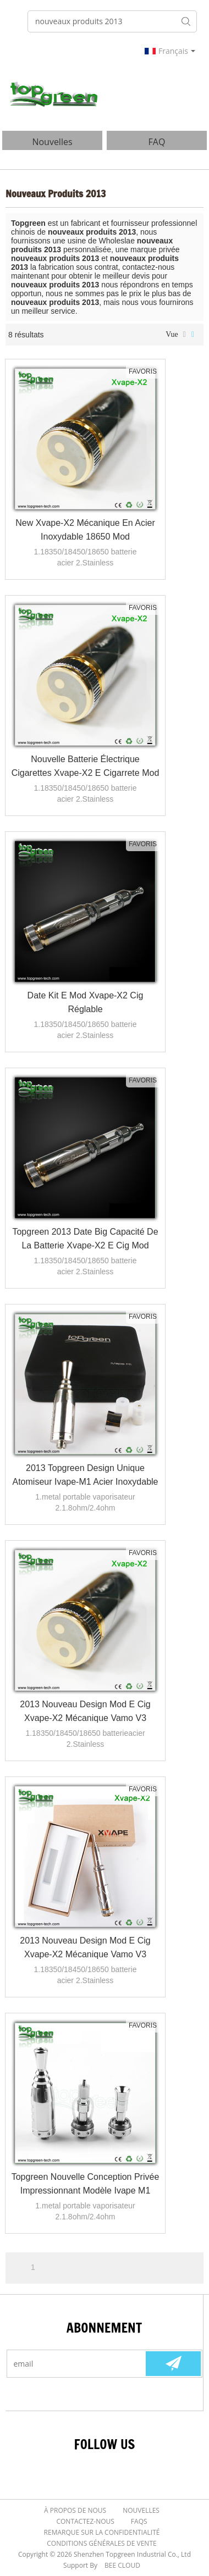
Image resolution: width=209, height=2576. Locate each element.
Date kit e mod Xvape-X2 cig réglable (86, 1002)
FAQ (157, 142)
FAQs (139, 2521)
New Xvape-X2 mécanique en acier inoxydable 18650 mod (85, 529)
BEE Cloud (122, 2565)
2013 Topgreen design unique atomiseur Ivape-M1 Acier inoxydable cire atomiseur (85, 1476)
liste (184, 334)
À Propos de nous (75, 2510)
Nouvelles (141, 2510)
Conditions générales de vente (101, 2543)
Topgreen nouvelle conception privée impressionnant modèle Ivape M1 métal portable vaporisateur (86, 2184)
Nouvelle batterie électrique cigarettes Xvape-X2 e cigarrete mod (86, 766)
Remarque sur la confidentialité (102, 2532)
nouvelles (52, 142)
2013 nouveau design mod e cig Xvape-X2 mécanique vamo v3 (85, 1711)
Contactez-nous (85, 2521)
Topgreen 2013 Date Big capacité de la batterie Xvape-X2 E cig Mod (85, 1238)
